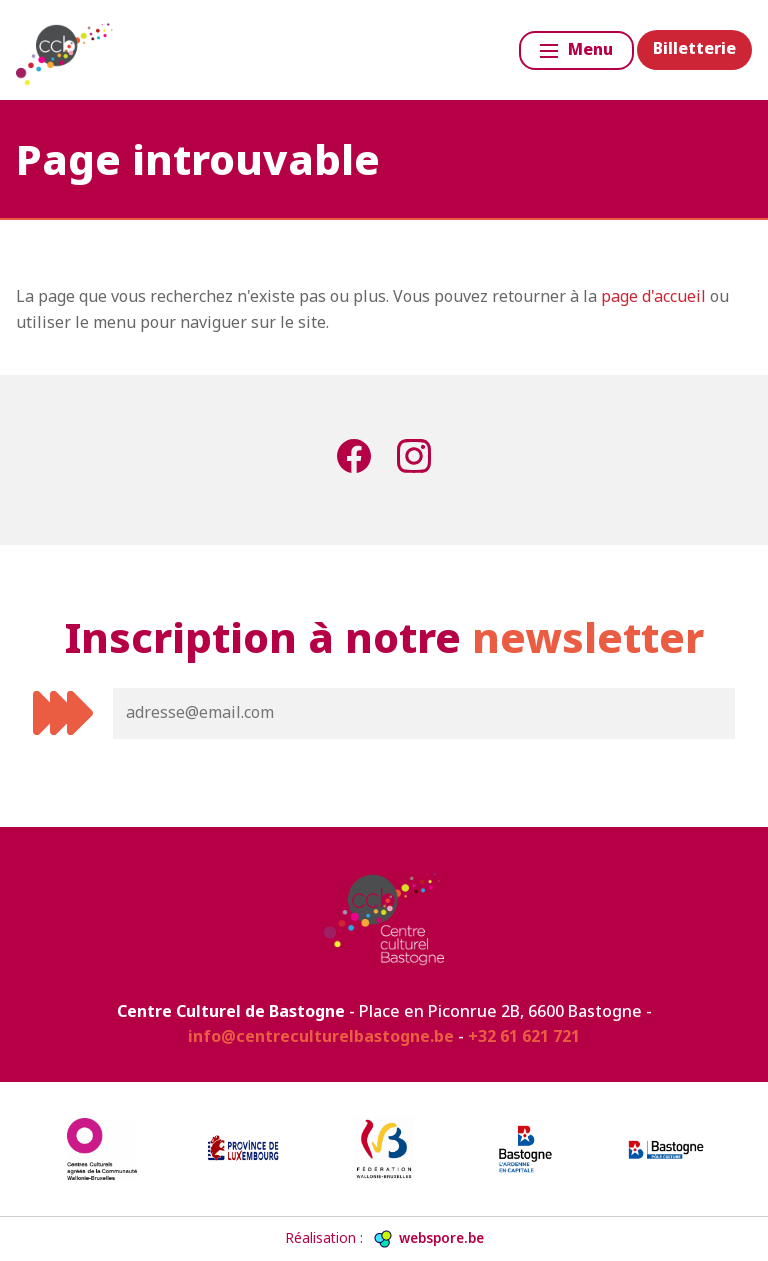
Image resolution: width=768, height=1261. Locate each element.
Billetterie (694, 48)
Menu (576, 49)
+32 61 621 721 (524, 1036)
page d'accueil (653, 296)
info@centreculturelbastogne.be (321, 1036)
